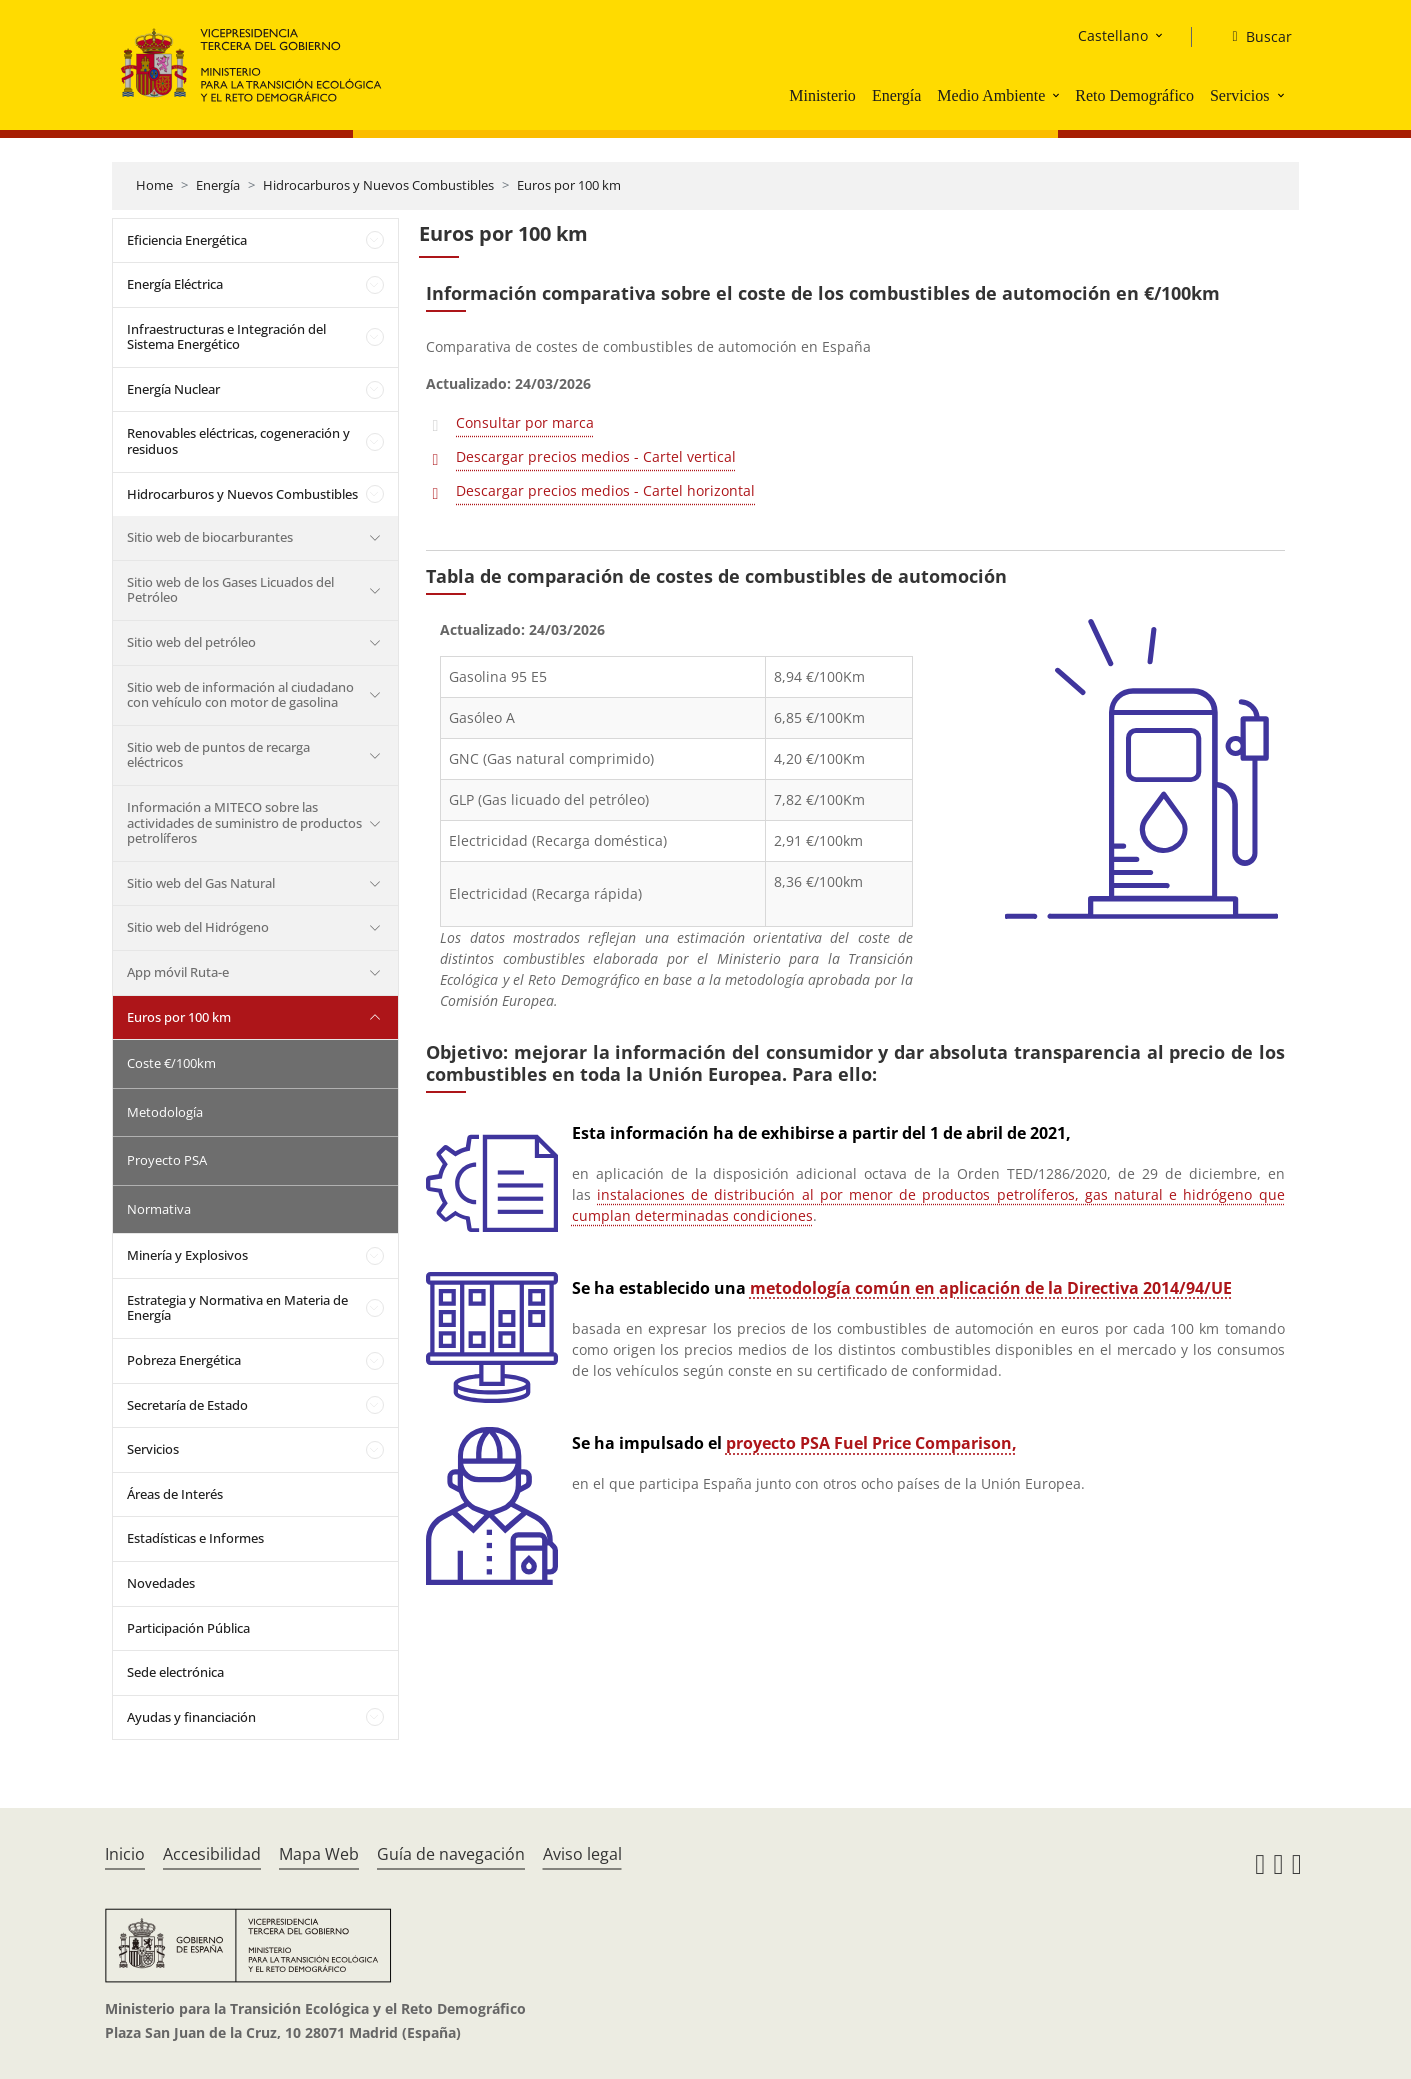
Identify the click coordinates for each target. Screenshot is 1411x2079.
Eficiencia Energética (187, 240)
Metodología (165, 1112)
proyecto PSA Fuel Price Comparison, (871, 1443)
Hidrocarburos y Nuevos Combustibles (378, 185)
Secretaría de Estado (187, 1405)
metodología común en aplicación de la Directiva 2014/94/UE (991, 1288)
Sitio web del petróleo (191, 642)
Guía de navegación (451, 1854)
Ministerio (822, 95)
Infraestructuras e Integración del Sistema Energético (226, 337)
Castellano (1113, 35)
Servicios (1240, 95)
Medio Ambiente (991, 95)
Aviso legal (582, 1854)
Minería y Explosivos (187, 1255)
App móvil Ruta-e (178, 972)
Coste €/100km (171, 1063)
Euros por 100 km (569, 185)
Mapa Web (319, 1854)
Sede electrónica (175, 1672)
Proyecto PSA (167, 1160)
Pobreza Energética (184, 1360)
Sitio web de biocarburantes (210, 537)
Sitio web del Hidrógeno (198, 927)
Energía (896, 95)
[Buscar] (1253, 37)
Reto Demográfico (1134, 95)
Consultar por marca (525, 422)
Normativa (159, 1209)
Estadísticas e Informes (195, 1538)
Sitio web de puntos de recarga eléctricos (218, 755)
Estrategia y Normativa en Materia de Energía (237, 1308)
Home (154, 185)
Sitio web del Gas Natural (201, 883)
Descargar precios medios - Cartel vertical (596, 456)
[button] (1058, 95)
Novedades (161, 1583)
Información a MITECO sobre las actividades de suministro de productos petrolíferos (244, 822)
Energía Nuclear (173, 389)
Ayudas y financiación (191, 1717)
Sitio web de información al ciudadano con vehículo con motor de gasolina (240, 695)
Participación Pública (188, 1628)
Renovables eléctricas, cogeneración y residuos (238, 441)
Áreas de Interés (175, 1494)
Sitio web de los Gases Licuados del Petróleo (230, 590)
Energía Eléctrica (175, 284)
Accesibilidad (212, 1854)
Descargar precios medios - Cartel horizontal (605, 490)
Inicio (125, 1854)
